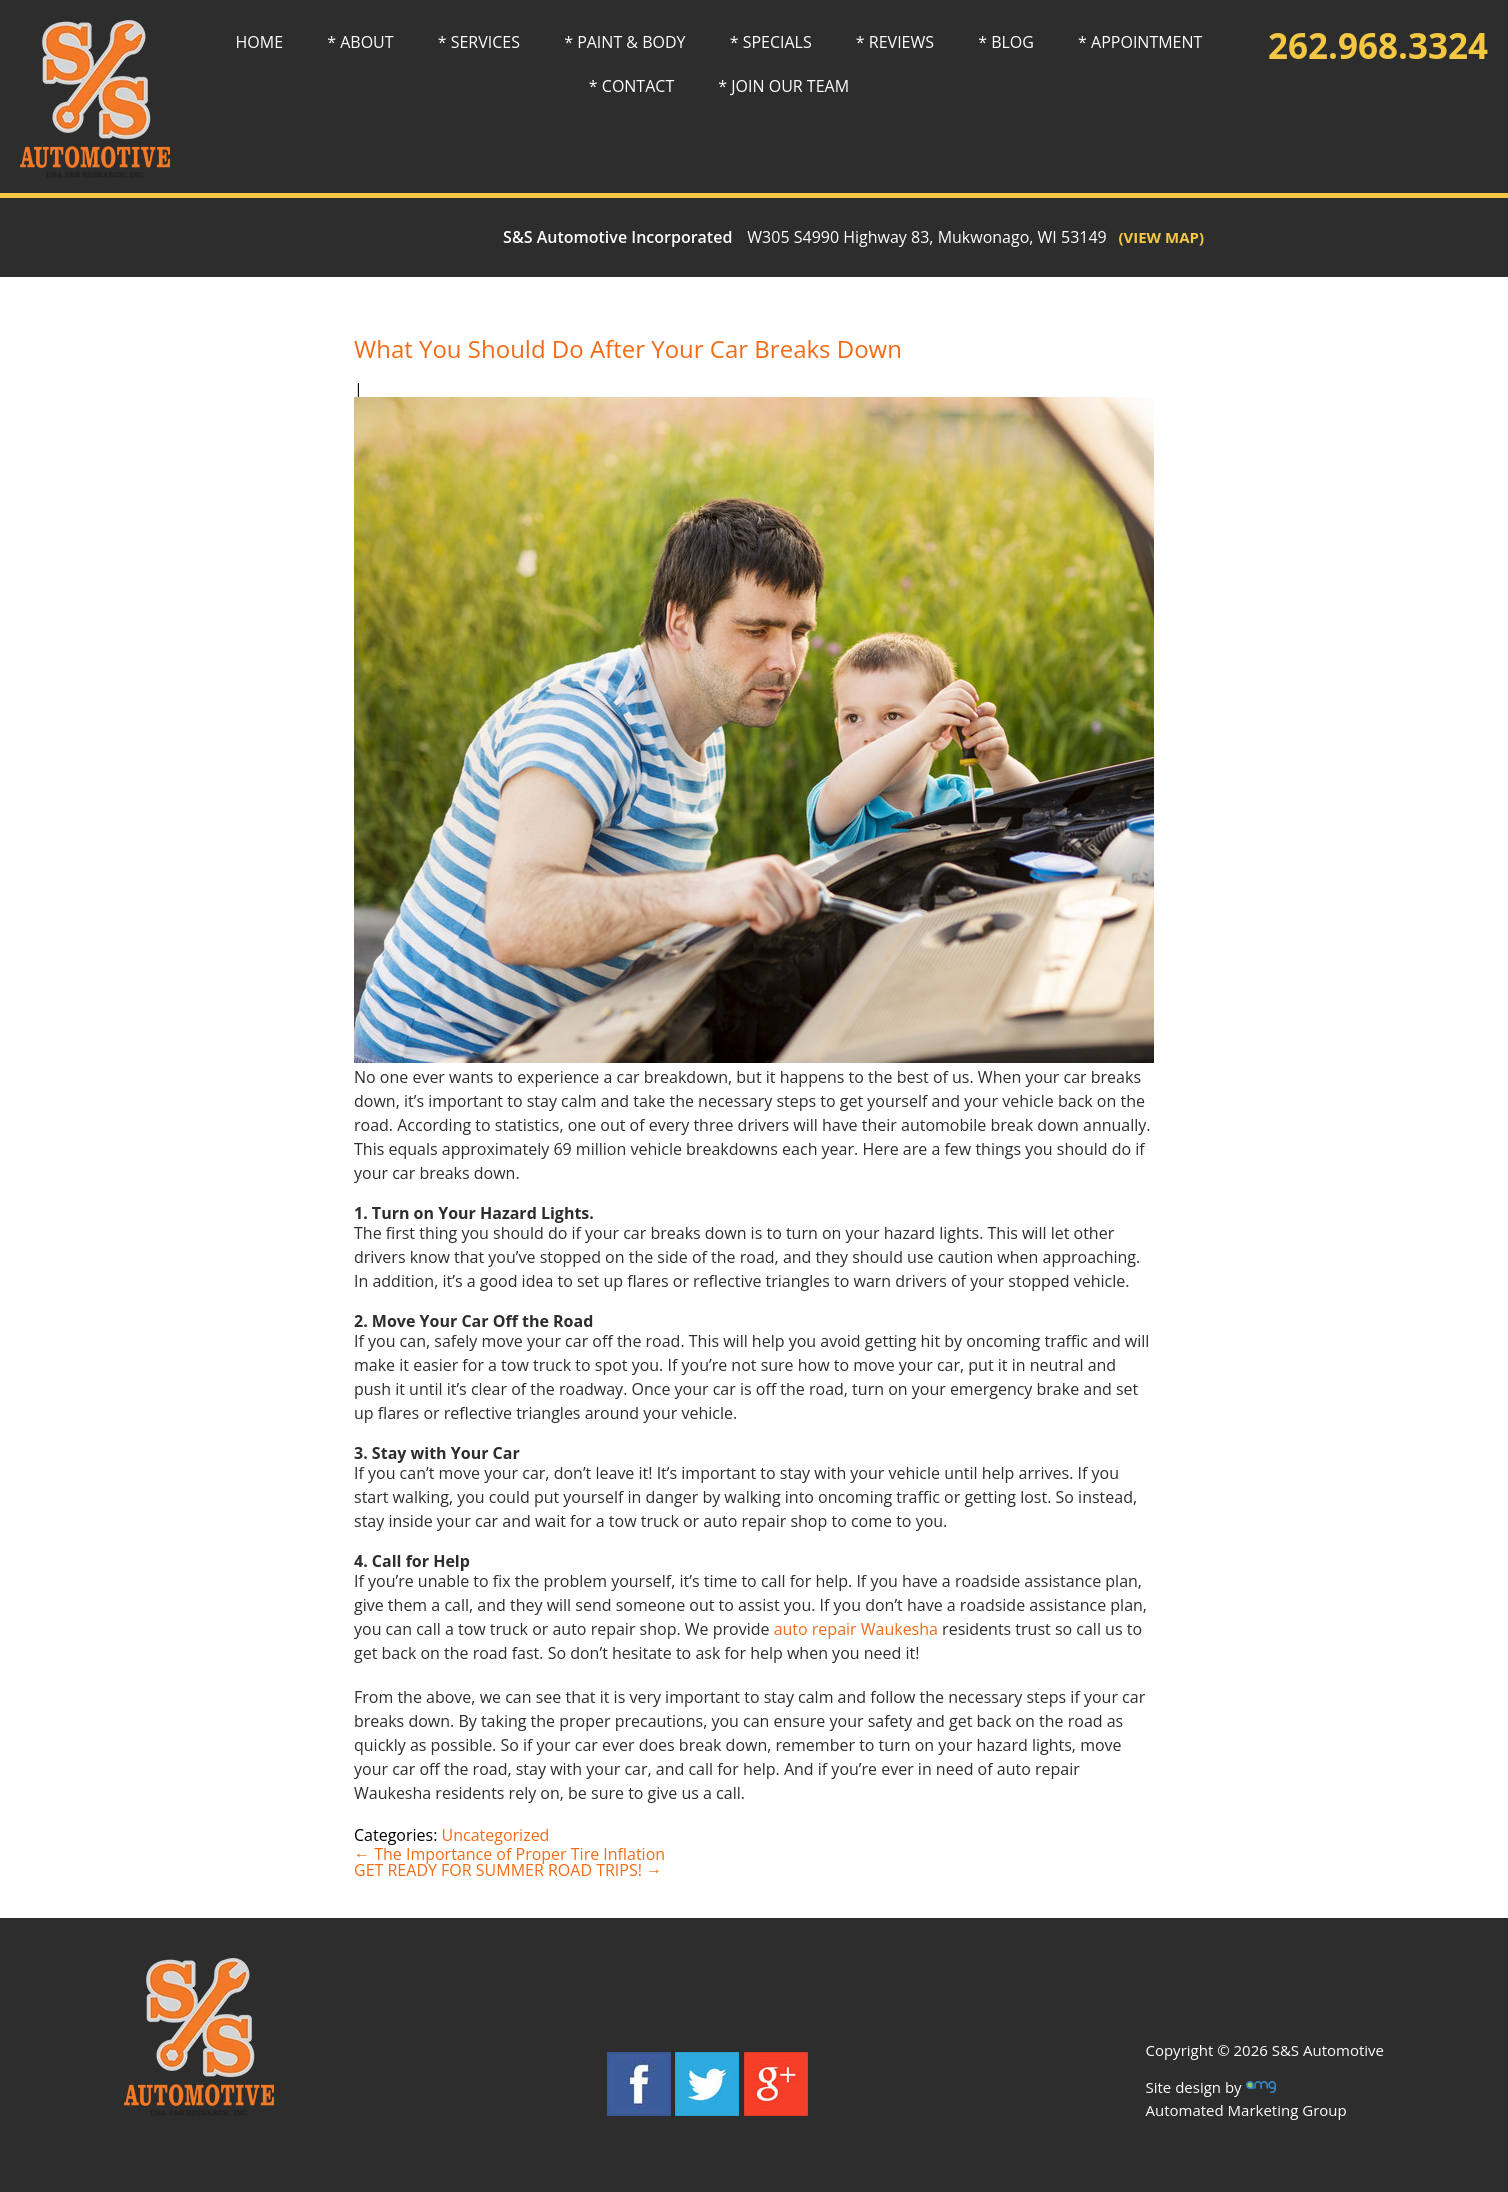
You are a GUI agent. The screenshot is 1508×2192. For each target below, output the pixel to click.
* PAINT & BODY (624, 42)
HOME (260, 42)
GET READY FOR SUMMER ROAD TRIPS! (508, 1870)
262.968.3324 (1378, 45)
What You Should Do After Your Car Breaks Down (628, 348)
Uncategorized (496, 1835)
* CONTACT (631, 86)
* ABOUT (360, 42)
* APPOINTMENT (1140, 42)
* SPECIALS (771, 42)
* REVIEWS (895, 42)
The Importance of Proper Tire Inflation (509, 1854)
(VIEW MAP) (1155, 237)
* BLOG (1006, 42)
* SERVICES (479, 42)
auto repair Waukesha (856, 1629)
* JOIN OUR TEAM (783, 86)
